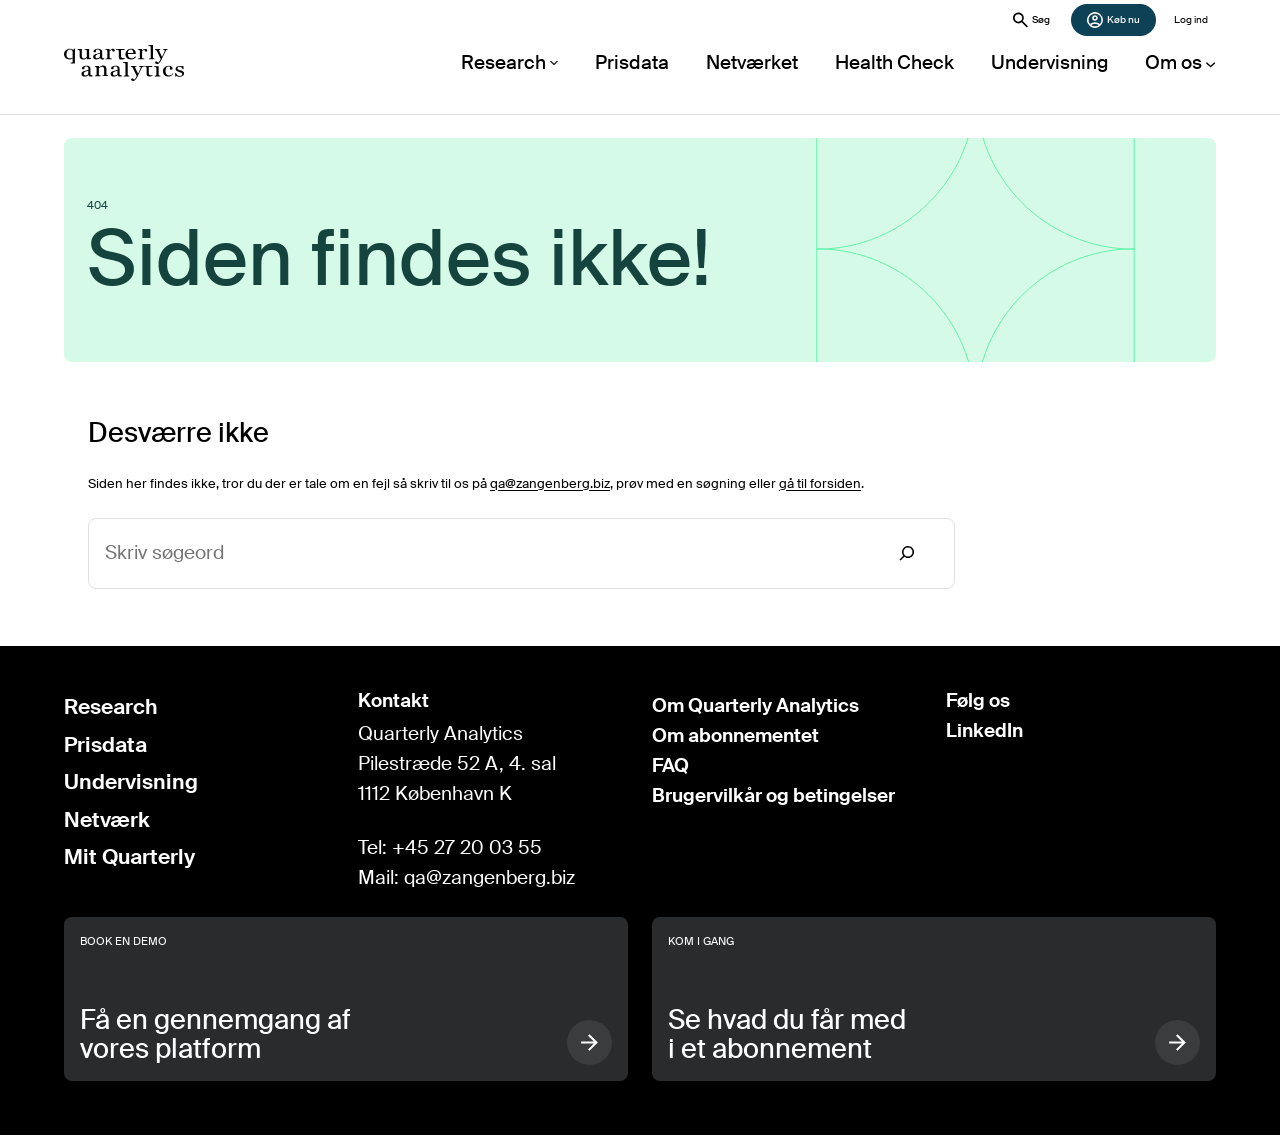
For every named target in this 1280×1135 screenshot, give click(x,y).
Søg (1031, 20)
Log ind (1191, 19)
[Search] (907, 553)
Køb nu (1113, 20)
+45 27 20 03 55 (467, 848)
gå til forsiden (820, 483)
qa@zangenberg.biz (550, 483)
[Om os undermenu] (1181, 63)
